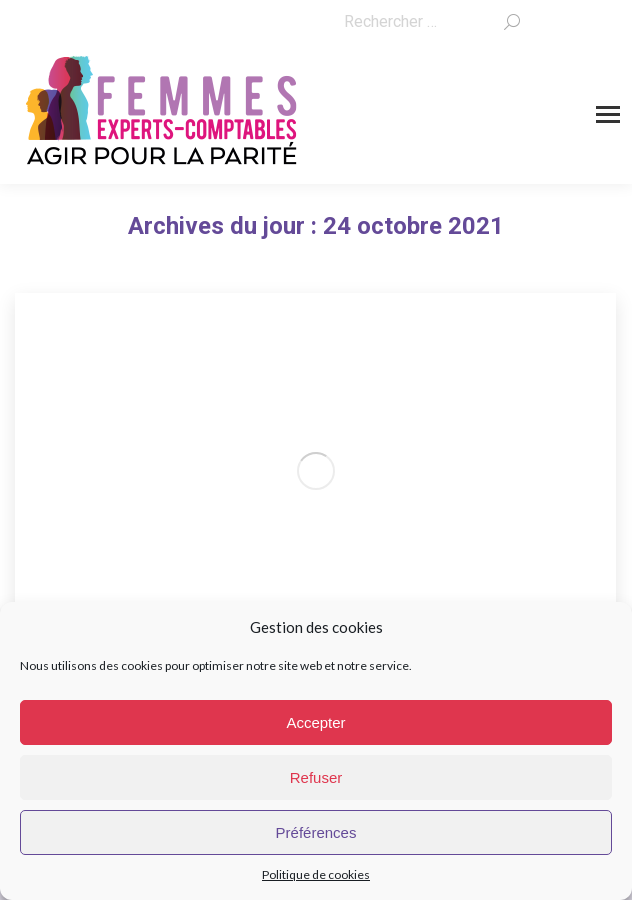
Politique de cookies (316, 874)
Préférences (316, 832)
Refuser (316, 777)
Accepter (315, 722)
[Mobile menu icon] (608, 114)
